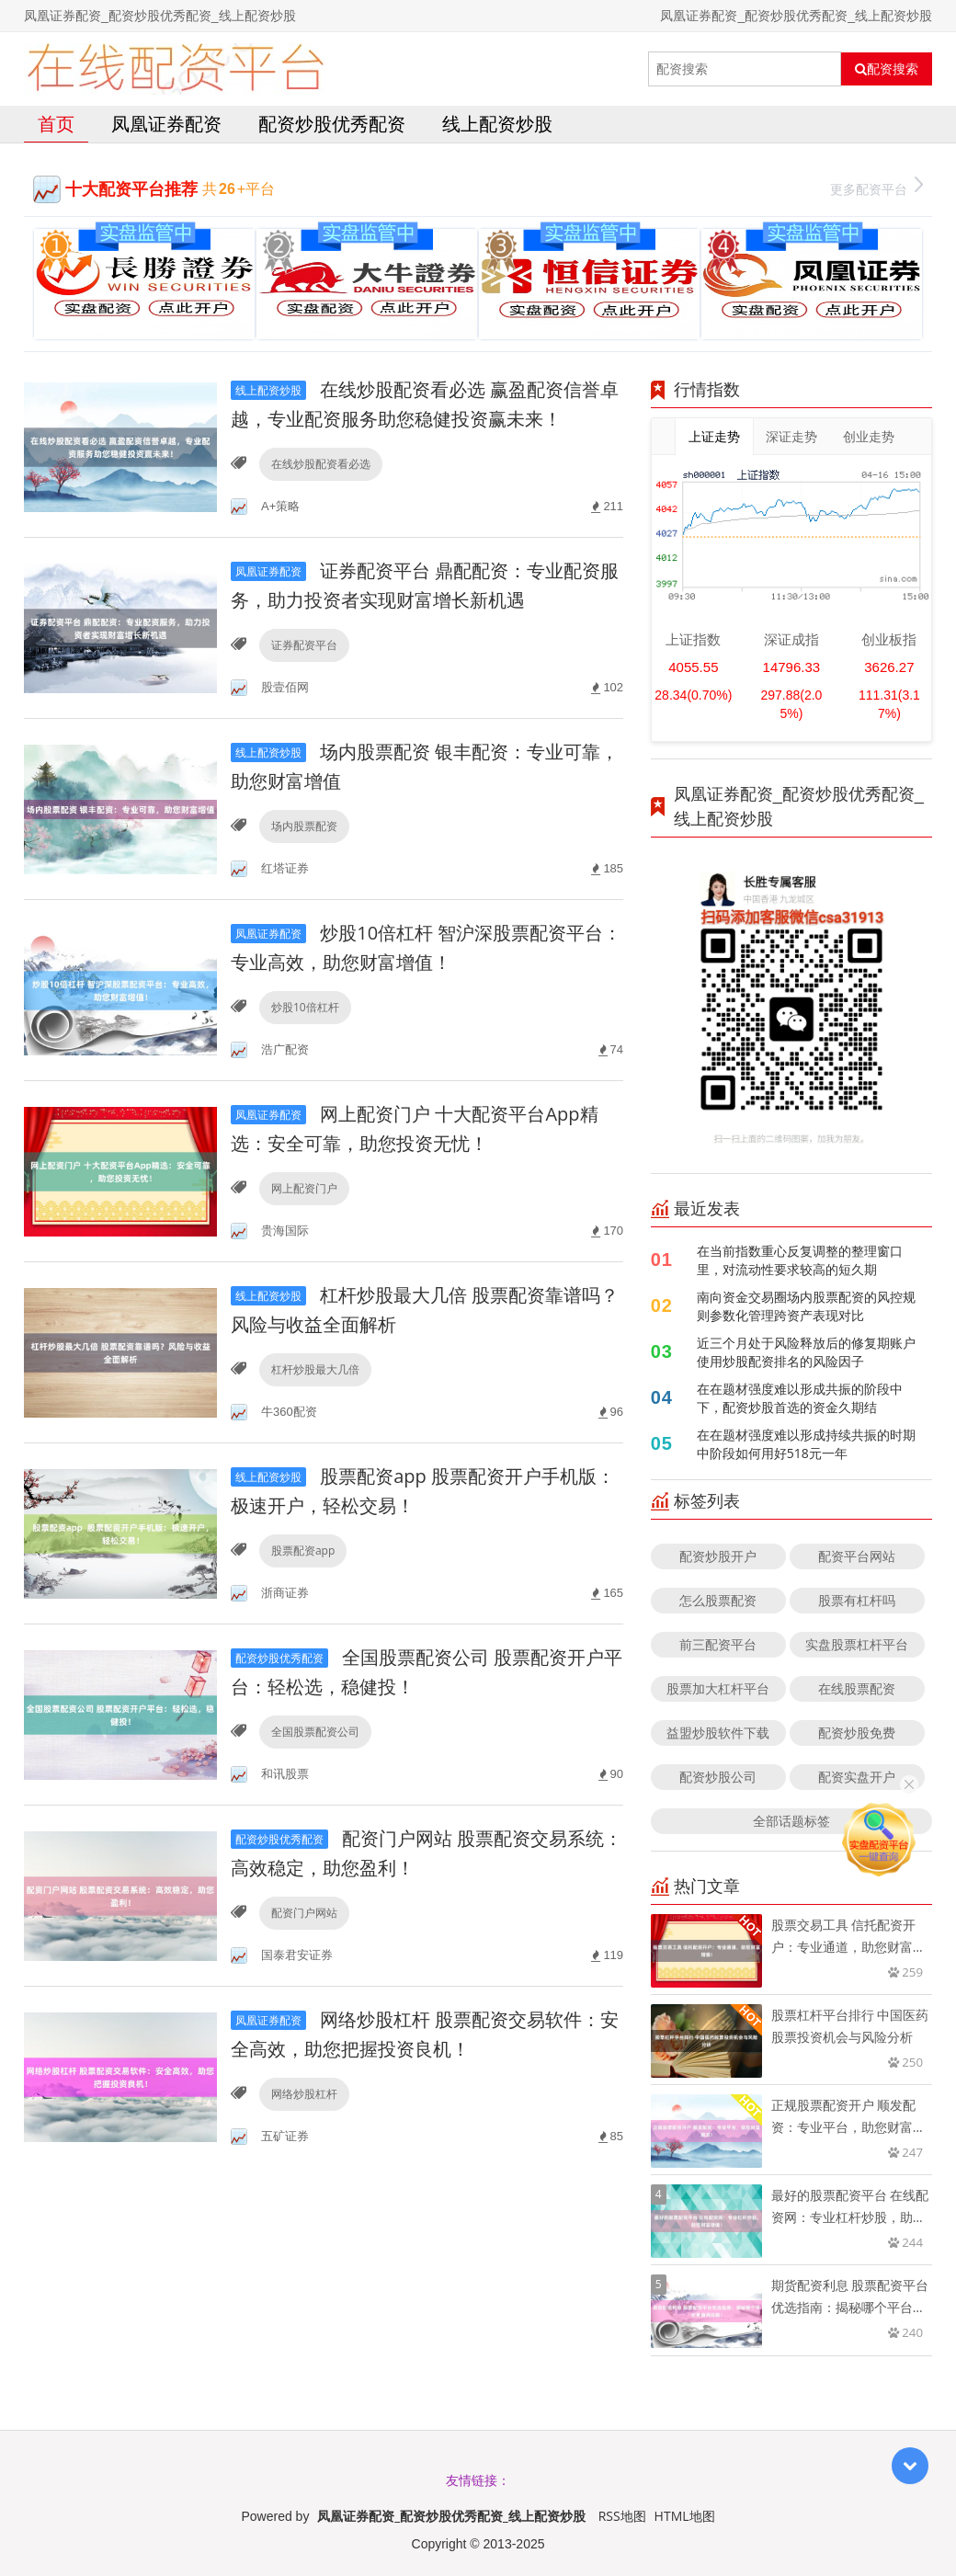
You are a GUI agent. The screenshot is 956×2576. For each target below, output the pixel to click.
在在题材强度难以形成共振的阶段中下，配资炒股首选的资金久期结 (800, 1398)
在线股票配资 (856, 1688)
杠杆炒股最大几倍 (315, 1369)
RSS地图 (622, 2516)
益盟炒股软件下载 (717, 1732)
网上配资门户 (304, 1188)
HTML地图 (684, 2516)
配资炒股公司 (718, 1776)
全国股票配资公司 (315, 1731)
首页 (56, 123)
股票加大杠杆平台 (717, 1688)
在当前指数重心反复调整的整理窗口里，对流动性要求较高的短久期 (800, 1260)
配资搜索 (886, 69)
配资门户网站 (304, 1913)
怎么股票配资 (718, 1600)
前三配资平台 (718, 1644)
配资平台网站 (856, 1556)
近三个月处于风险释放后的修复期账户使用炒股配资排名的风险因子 (806, 1352)
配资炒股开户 (718, 1556)
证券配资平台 (304, 645)
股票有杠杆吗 (856, 1600)
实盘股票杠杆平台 (856, 1644)
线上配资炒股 (497, 123)
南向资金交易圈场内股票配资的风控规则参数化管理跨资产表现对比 (806, 1306)
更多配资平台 (876, 187)
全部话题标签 (791, 1820)
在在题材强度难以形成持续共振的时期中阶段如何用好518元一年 (806, 1444)
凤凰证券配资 (166, 123)
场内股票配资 (304, 826)
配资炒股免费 (856, 1732)
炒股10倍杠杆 (305, 1007)
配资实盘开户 (856, 1776)
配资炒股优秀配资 (331, 123)
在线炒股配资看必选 (320, 464)
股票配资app (303, 1550)
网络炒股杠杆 (304, 2094)
